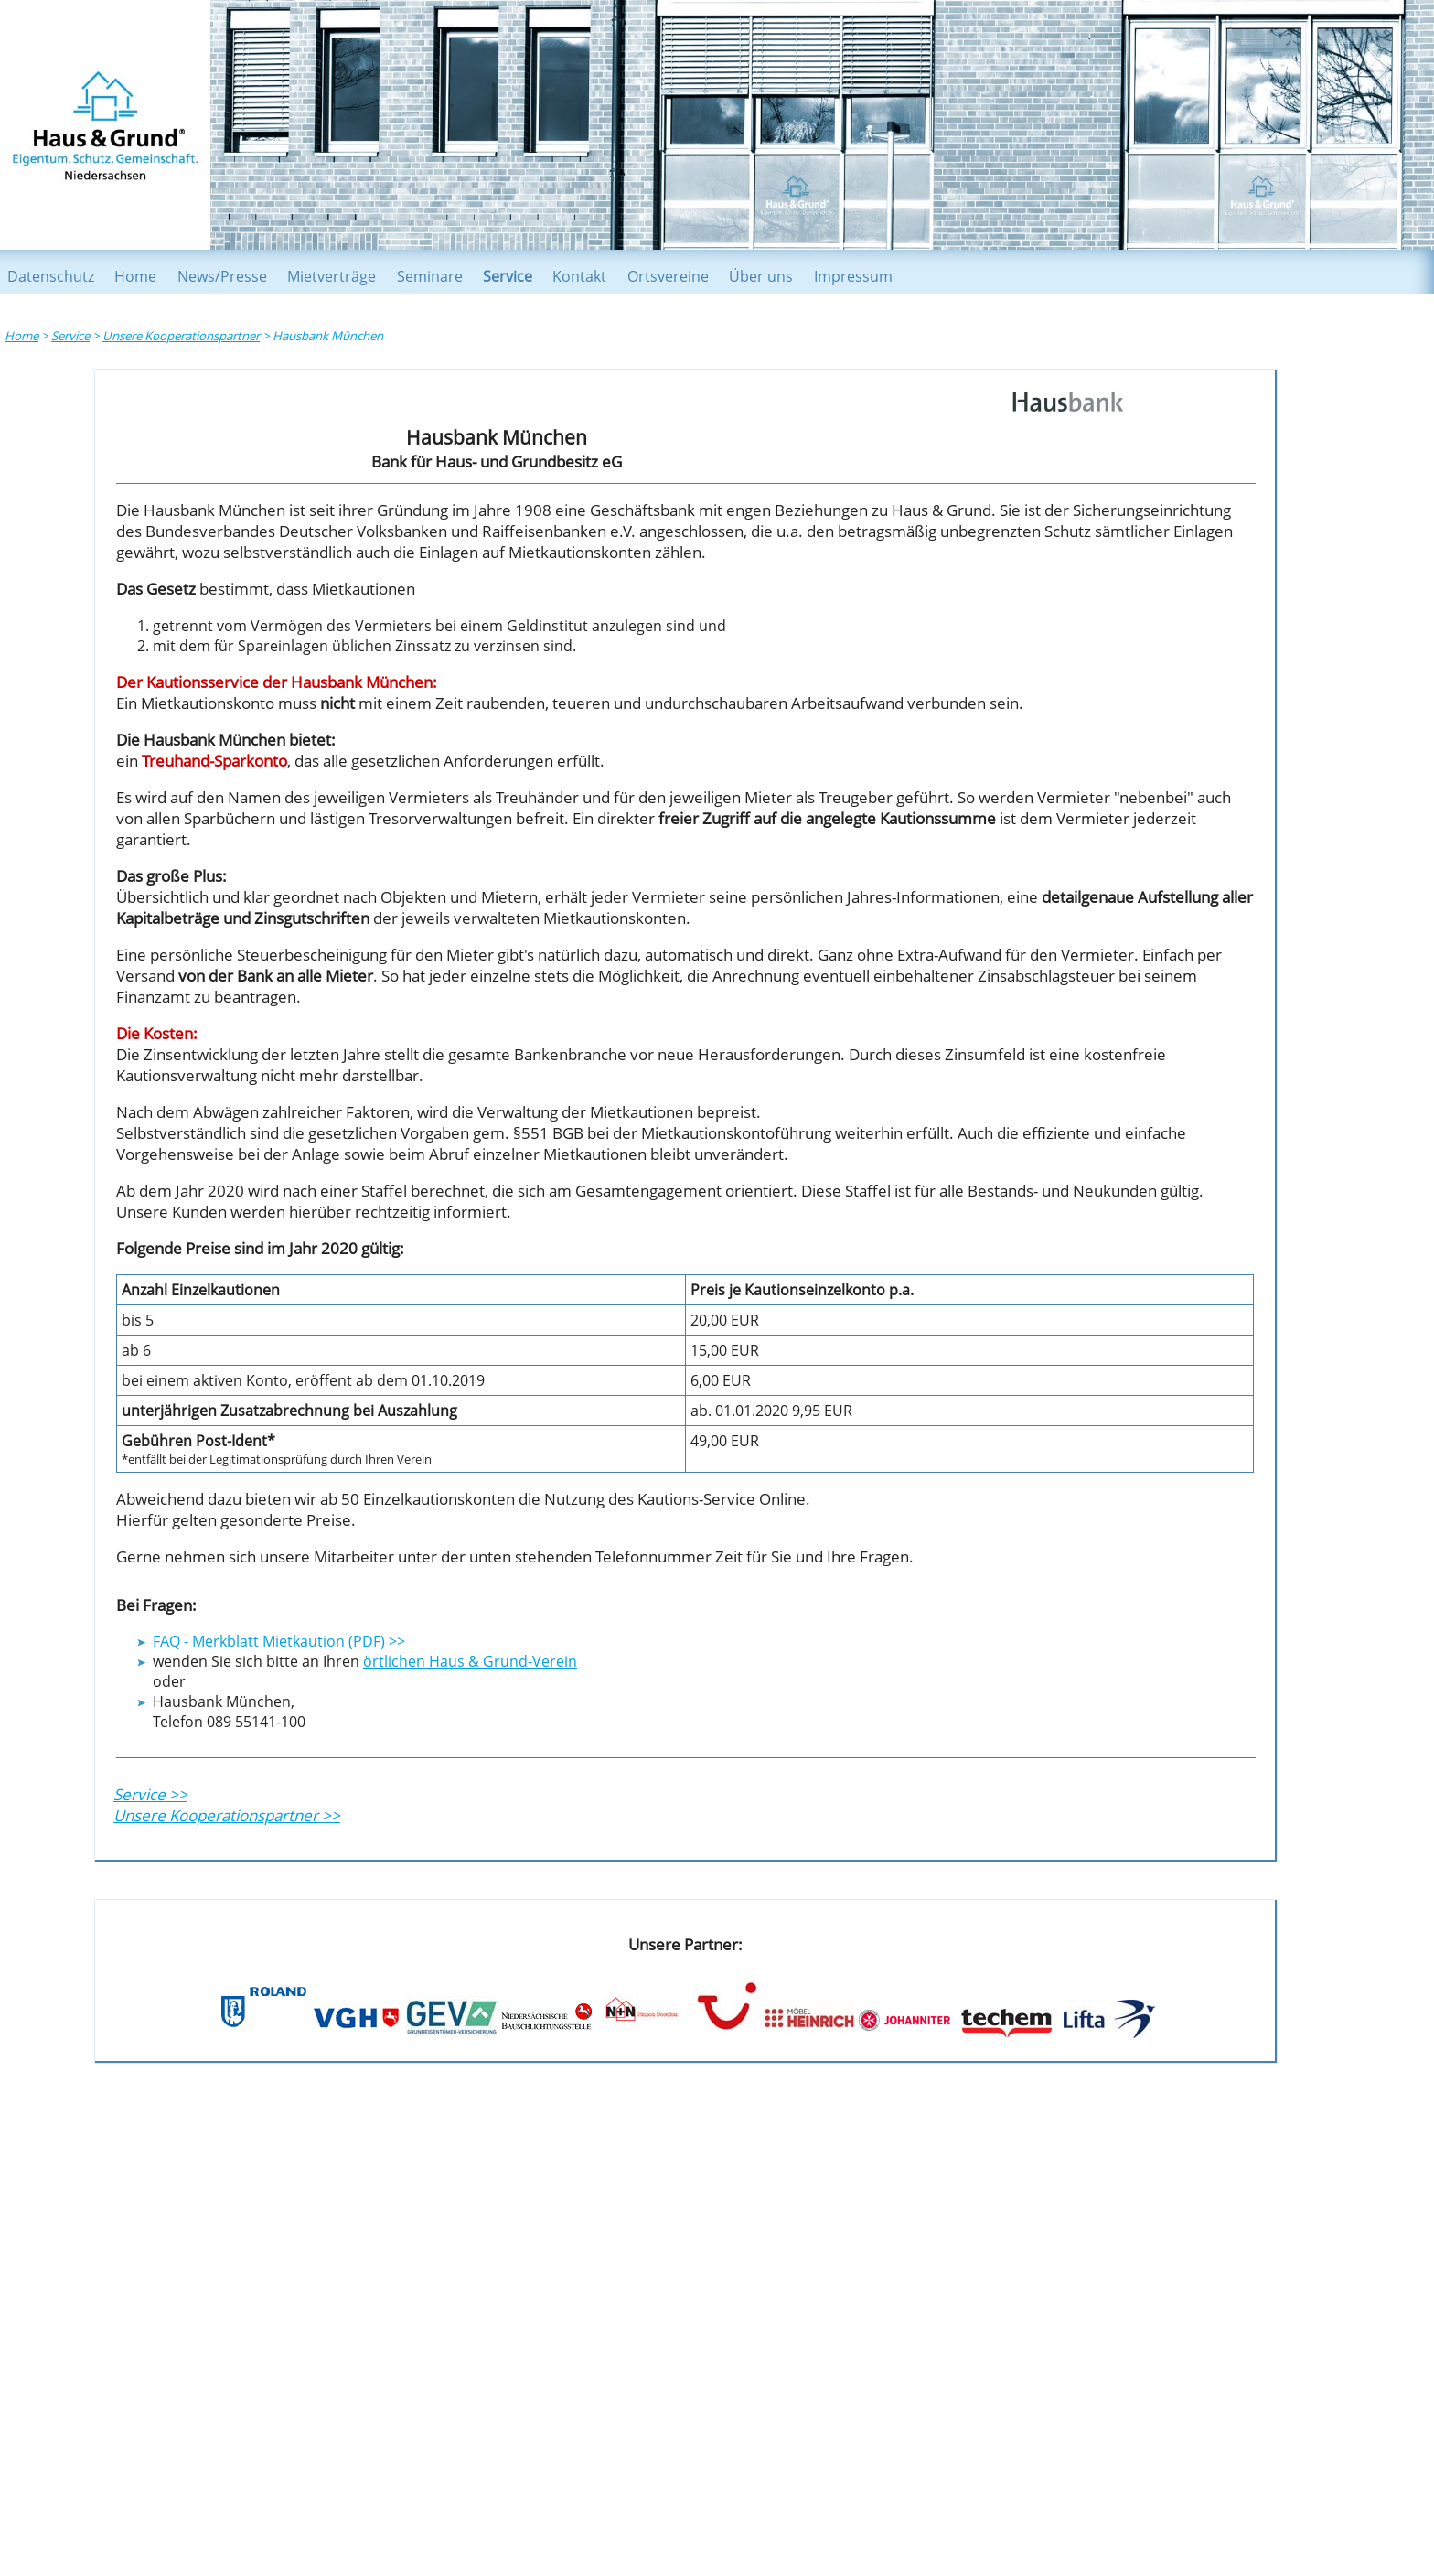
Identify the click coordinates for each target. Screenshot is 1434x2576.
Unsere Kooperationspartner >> (226, 1815)
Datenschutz (50, 276)
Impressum (853, 276)
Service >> (150, 1794)
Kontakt (579, 276)
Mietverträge (331, 276)
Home (135, 276)
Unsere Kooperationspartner (181, 335)
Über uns (761, 276)
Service (507, 276)
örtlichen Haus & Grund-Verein (470, 1661)
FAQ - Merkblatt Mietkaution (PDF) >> (279, 1641)
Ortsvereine (668, 276)
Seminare (430, 276)
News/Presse (222, 276)
